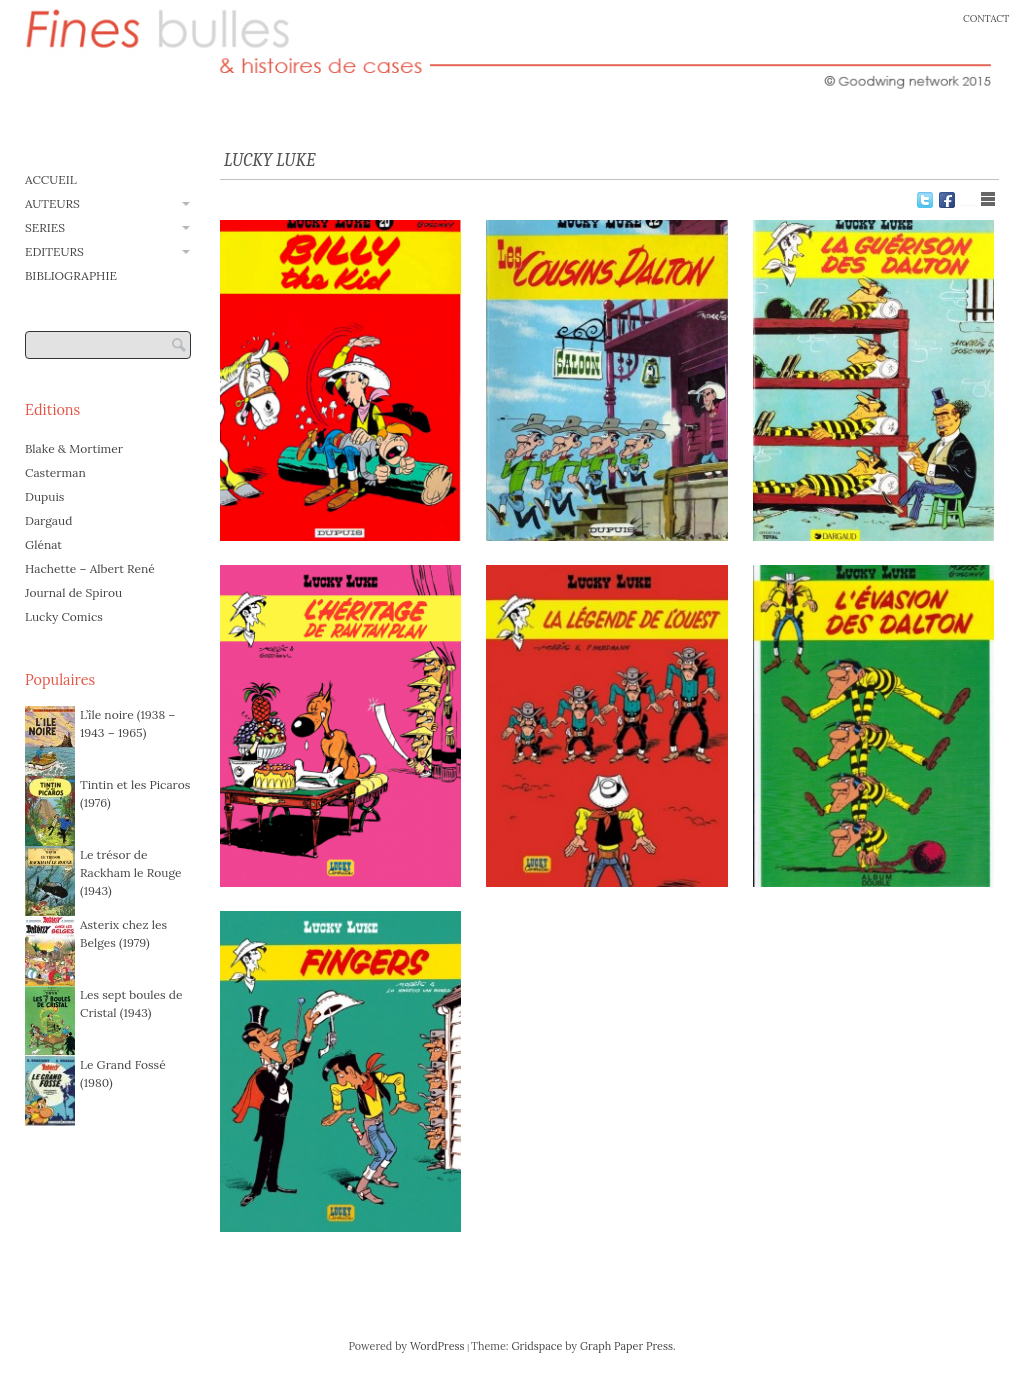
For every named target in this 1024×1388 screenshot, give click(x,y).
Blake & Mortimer (74, 448)
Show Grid (968, 199)
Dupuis (44, 496)
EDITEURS (54, 251)
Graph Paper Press (626, 1346)
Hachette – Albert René (90, 568)
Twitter (925, 200)
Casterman (55, 472)
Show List (988, 199)
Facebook (947, 200)
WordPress (437, 1346)
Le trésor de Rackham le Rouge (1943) (130, 872)
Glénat (43, 544)
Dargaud (48, 520)
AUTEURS (52, 203)
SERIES (45, 227)
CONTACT (986, 18)
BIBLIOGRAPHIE (71, 275)
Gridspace (536, 1346)
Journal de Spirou (73, 592)
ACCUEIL (51, 179)
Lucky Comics (64, 616)
